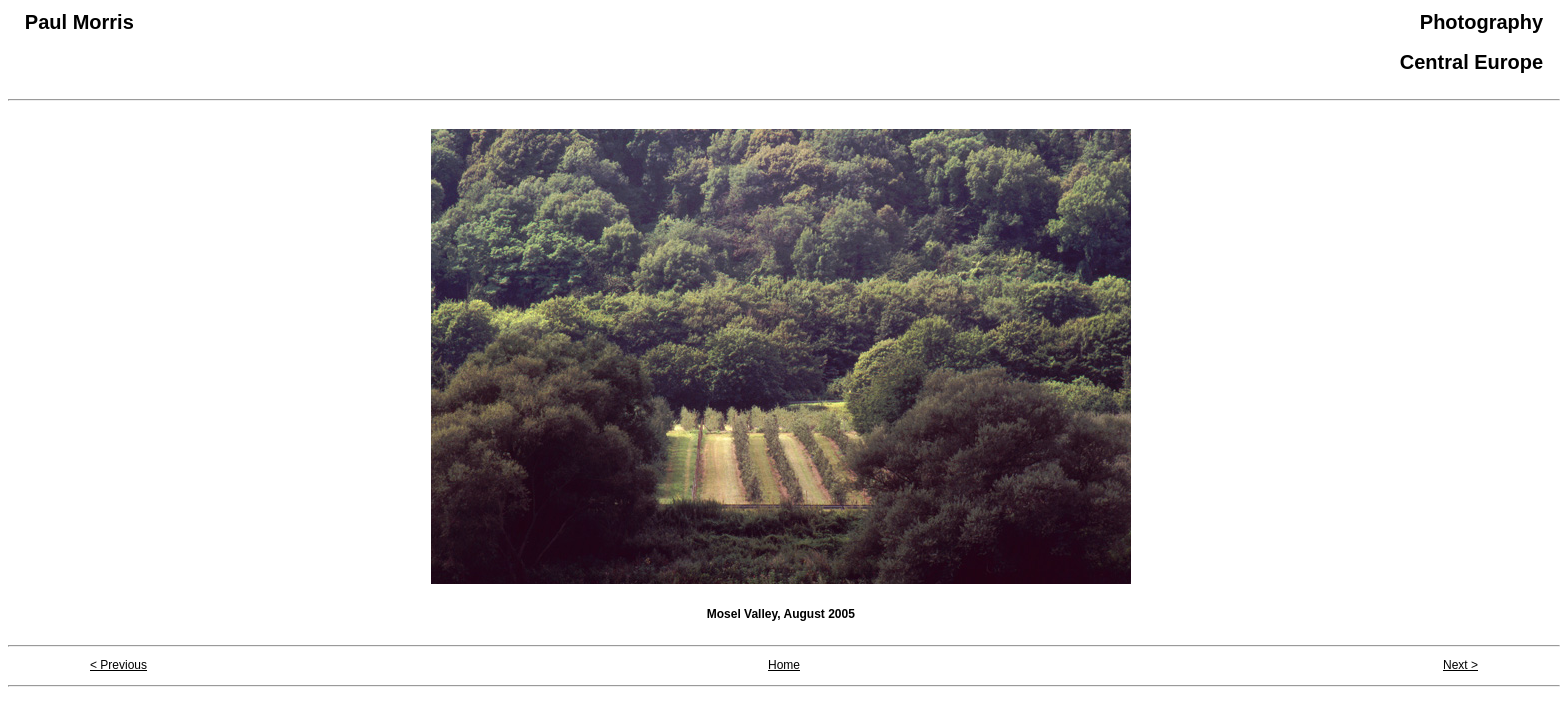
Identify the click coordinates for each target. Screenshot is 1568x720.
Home (784, 665)
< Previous (118, 665)
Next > (1460, 665)
